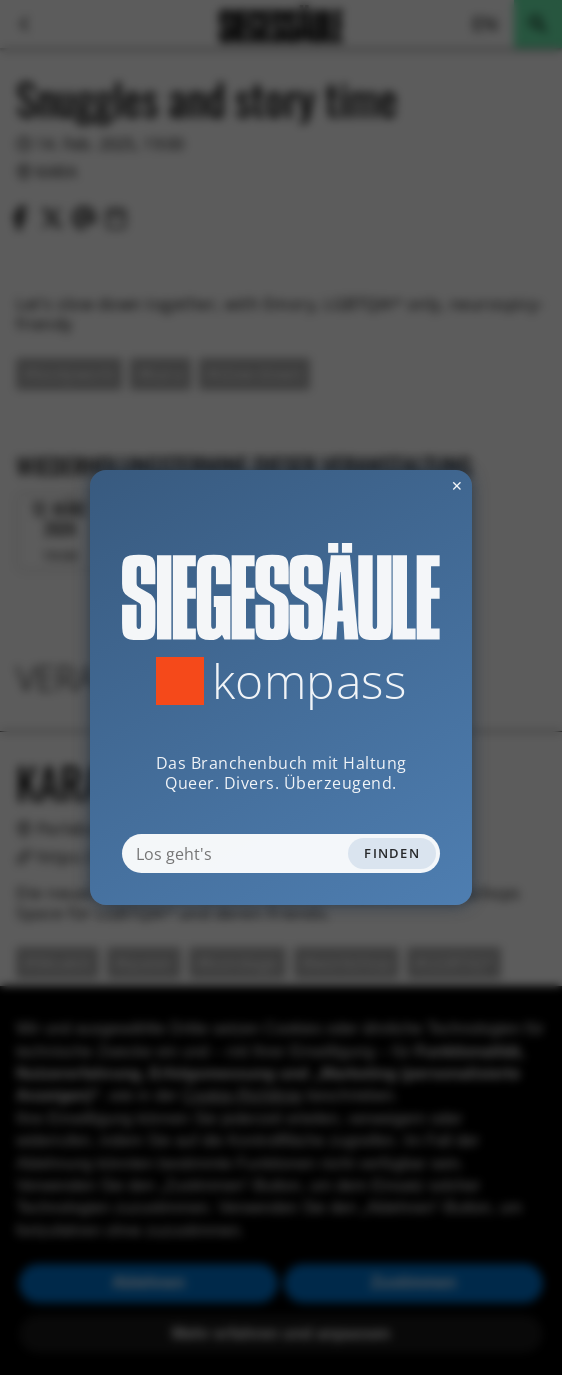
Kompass (309, 681)
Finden (392, 853)
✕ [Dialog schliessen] (408, 485)
